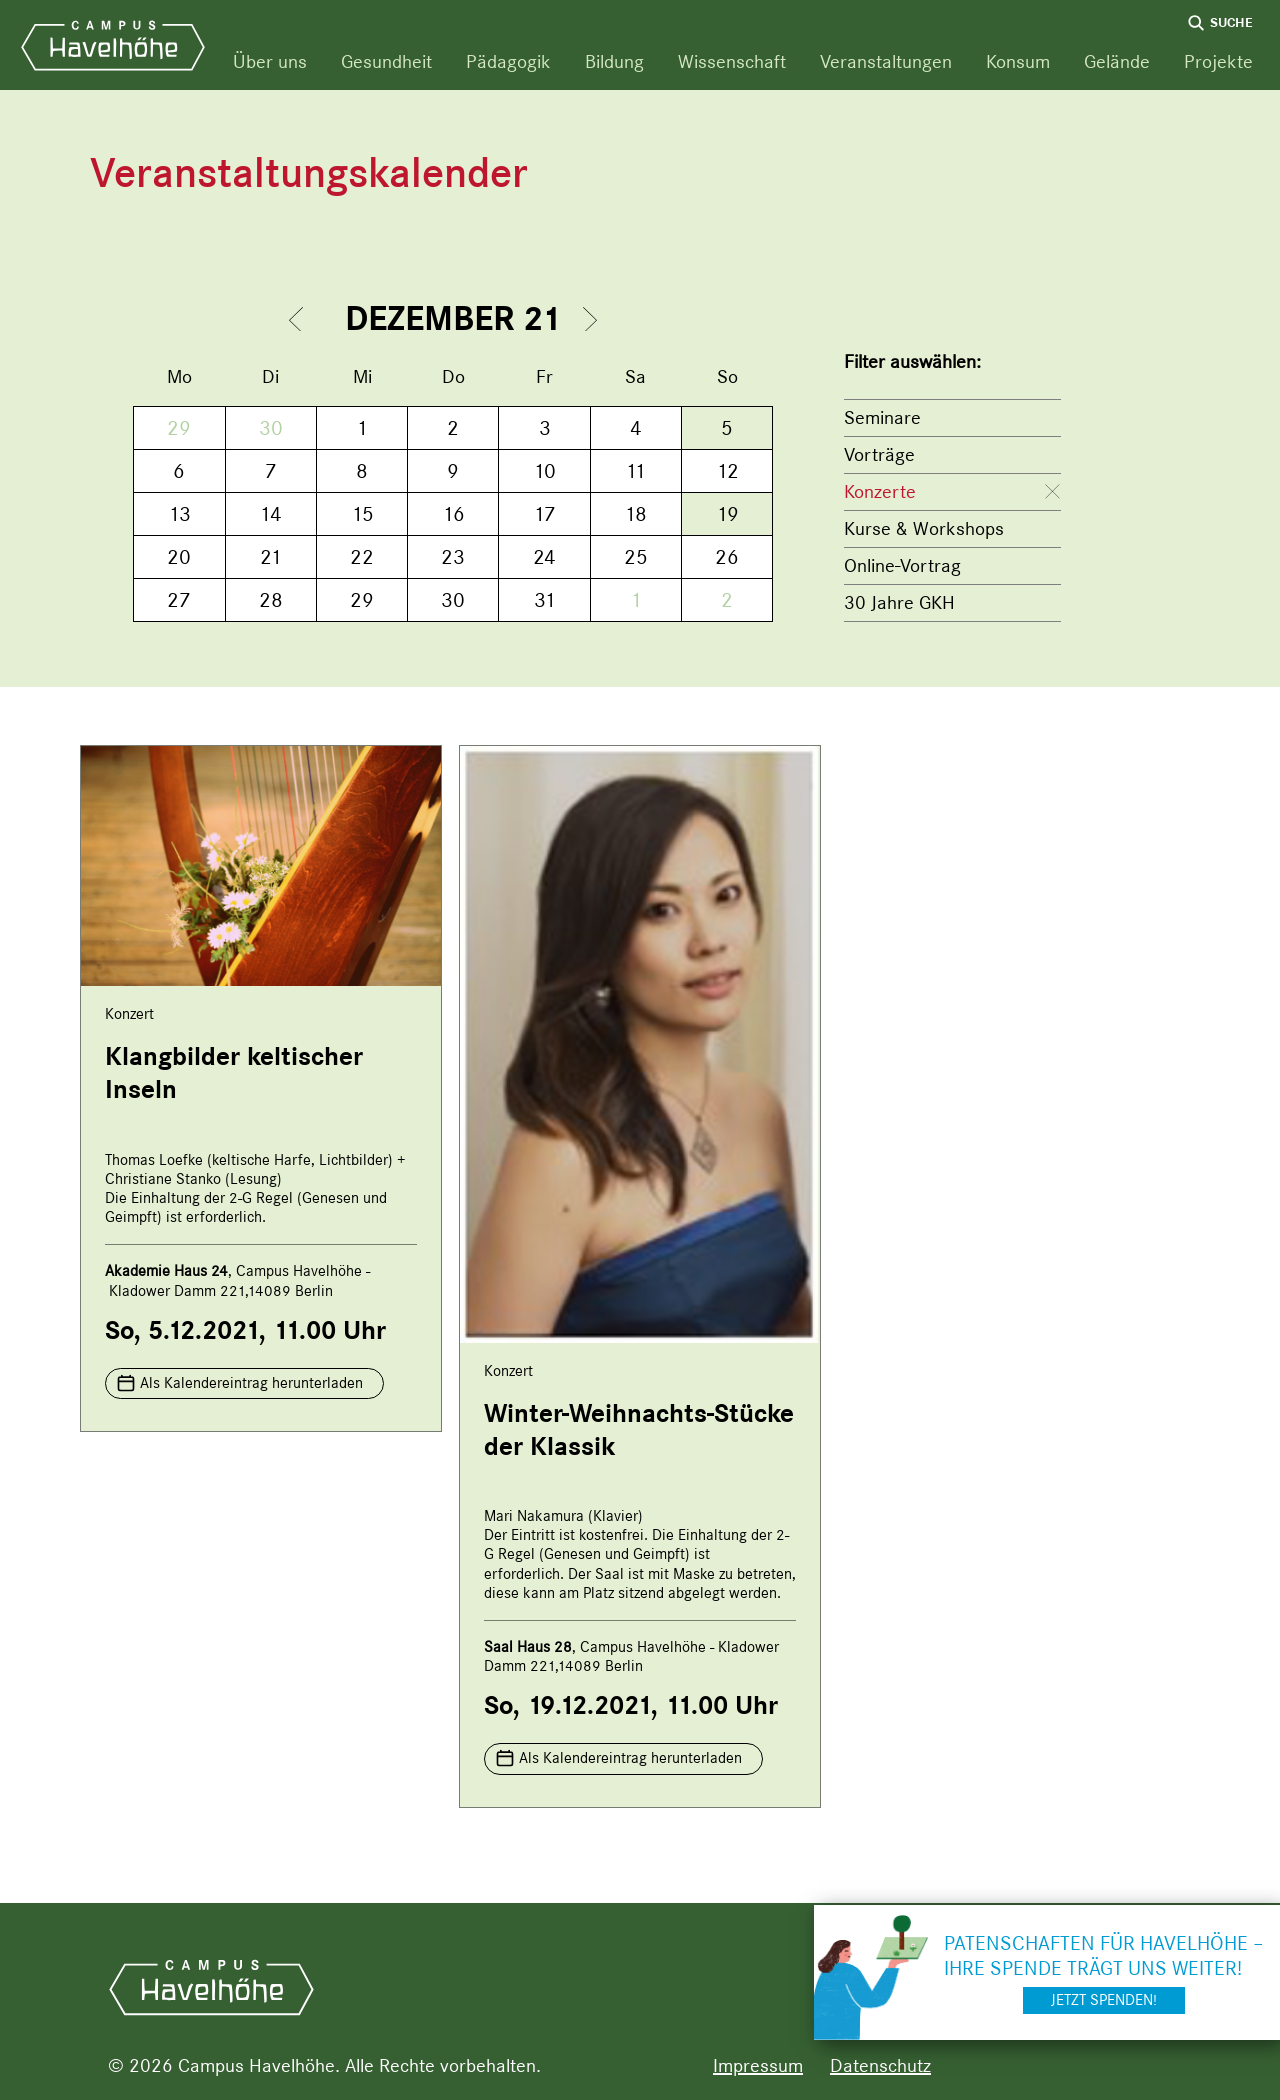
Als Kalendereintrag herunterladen (251, 1383)
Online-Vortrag (902, 565)
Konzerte (880, 491)
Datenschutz (880, 2065)
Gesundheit (386, 61)
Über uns (270, 61)
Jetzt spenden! (1104, 2000)
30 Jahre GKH (899, 602)
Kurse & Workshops (924, 528)
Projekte (1218, 61)
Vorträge (879, 454)
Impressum (758, 2065)
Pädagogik (508, 61)
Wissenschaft (732, 61)
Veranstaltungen (886, 61)
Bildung (614, 61)
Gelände (1117, 61)
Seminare (882, 417)
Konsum (1018, 61)
